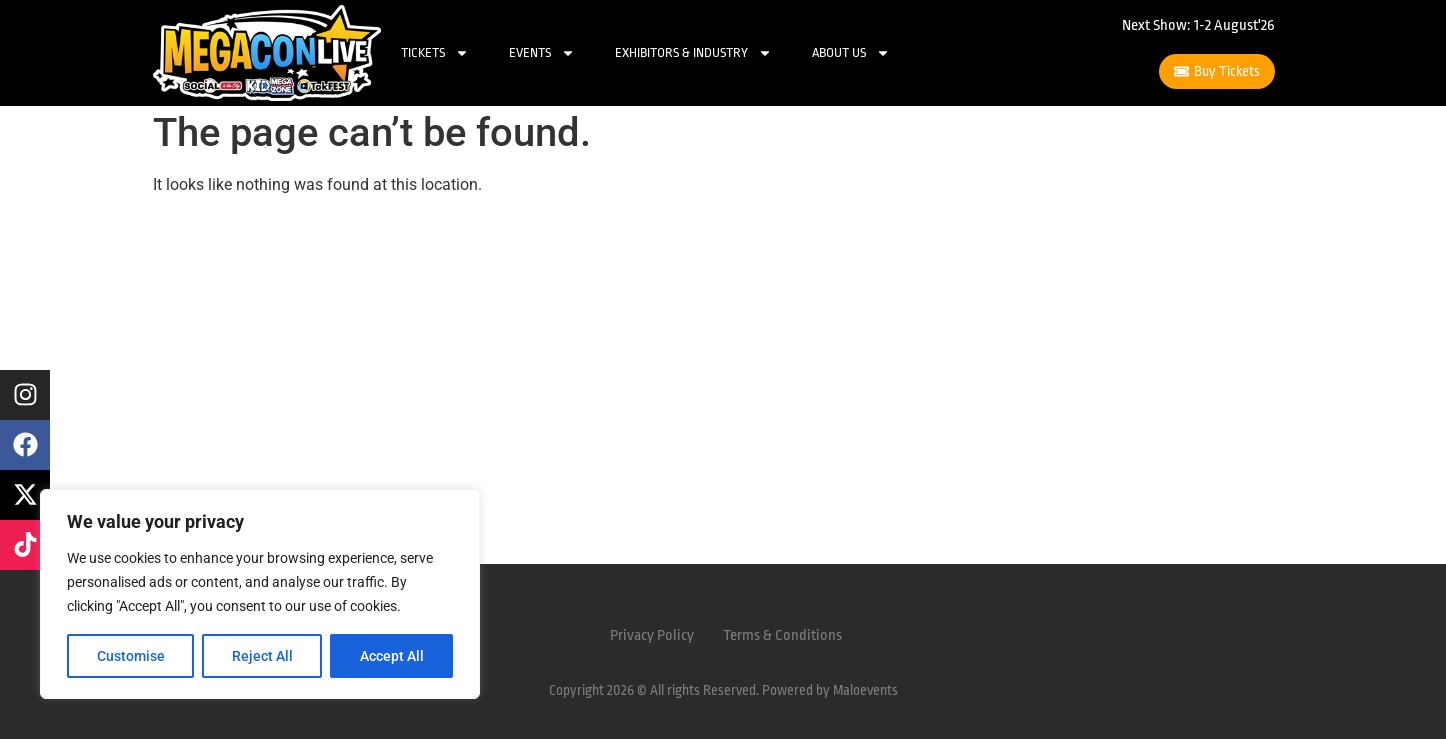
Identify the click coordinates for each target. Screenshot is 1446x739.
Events (542, 53)
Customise (131, 656)
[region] (260, 594)
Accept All (392, 656)
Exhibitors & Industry (693, 53)
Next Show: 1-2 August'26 (1198, 25)
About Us (851, 53)
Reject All (262, 656)
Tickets (435, 53)
